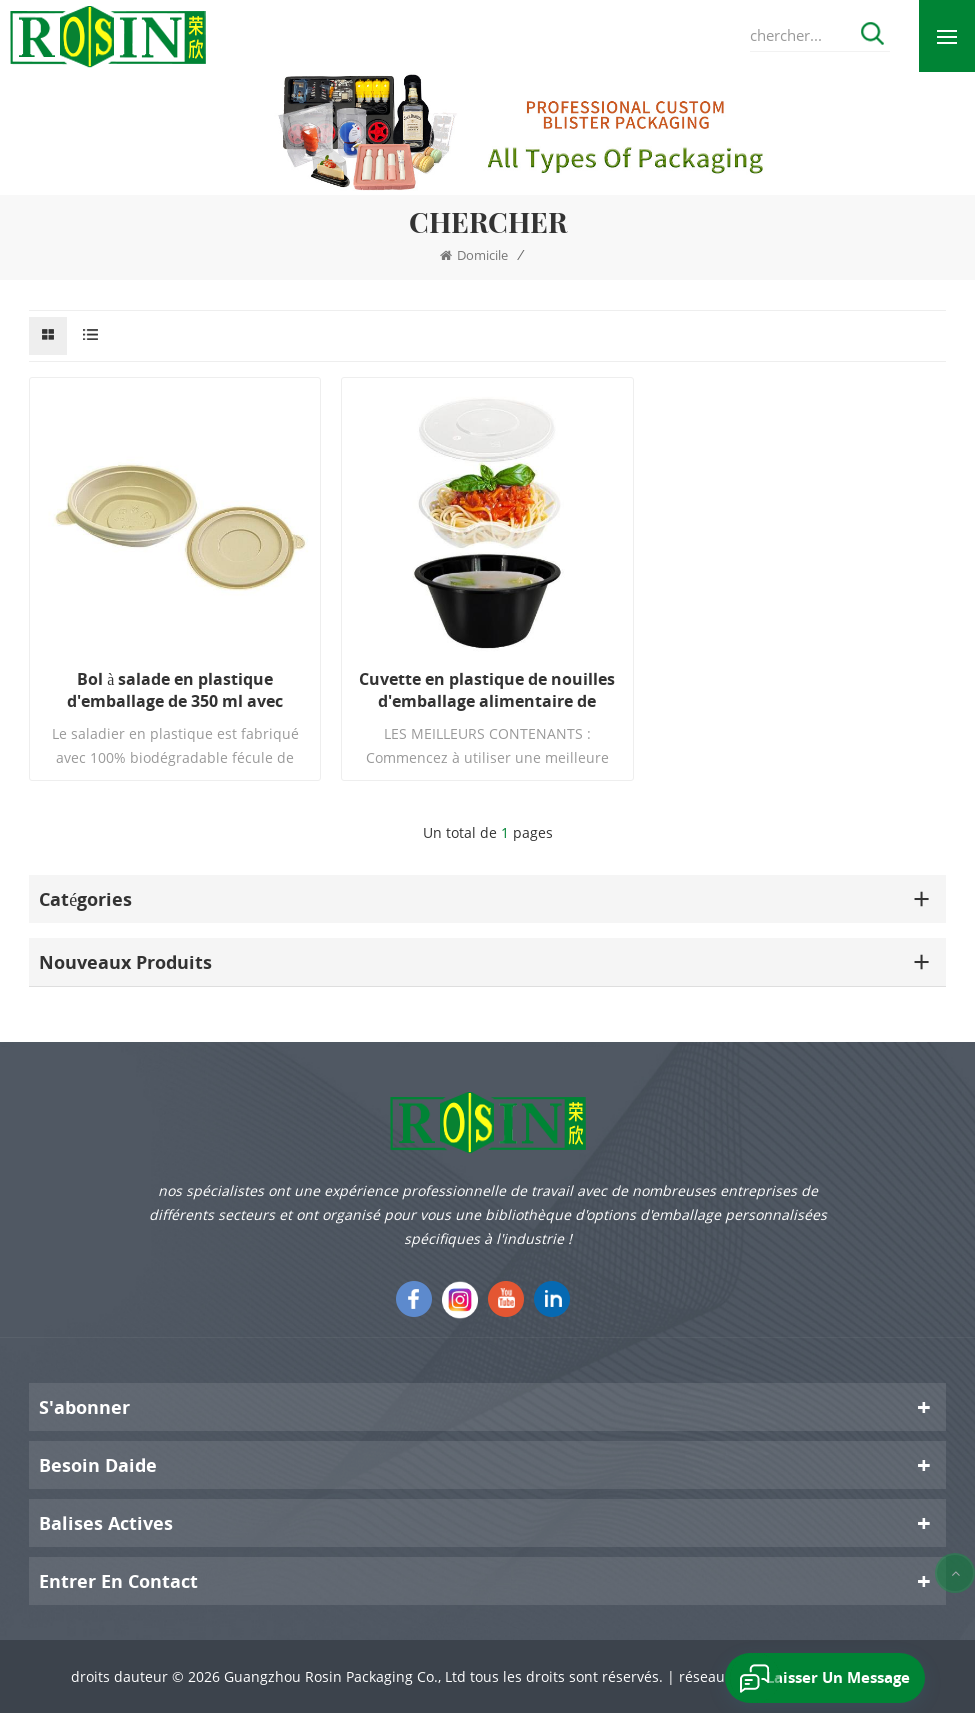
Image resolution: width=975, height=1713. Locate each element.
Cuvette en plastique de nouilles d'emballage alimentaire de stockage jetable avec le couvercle (487, 690)
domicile (474, 255)
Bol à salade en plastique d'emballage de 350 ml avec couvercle (175, 690)
